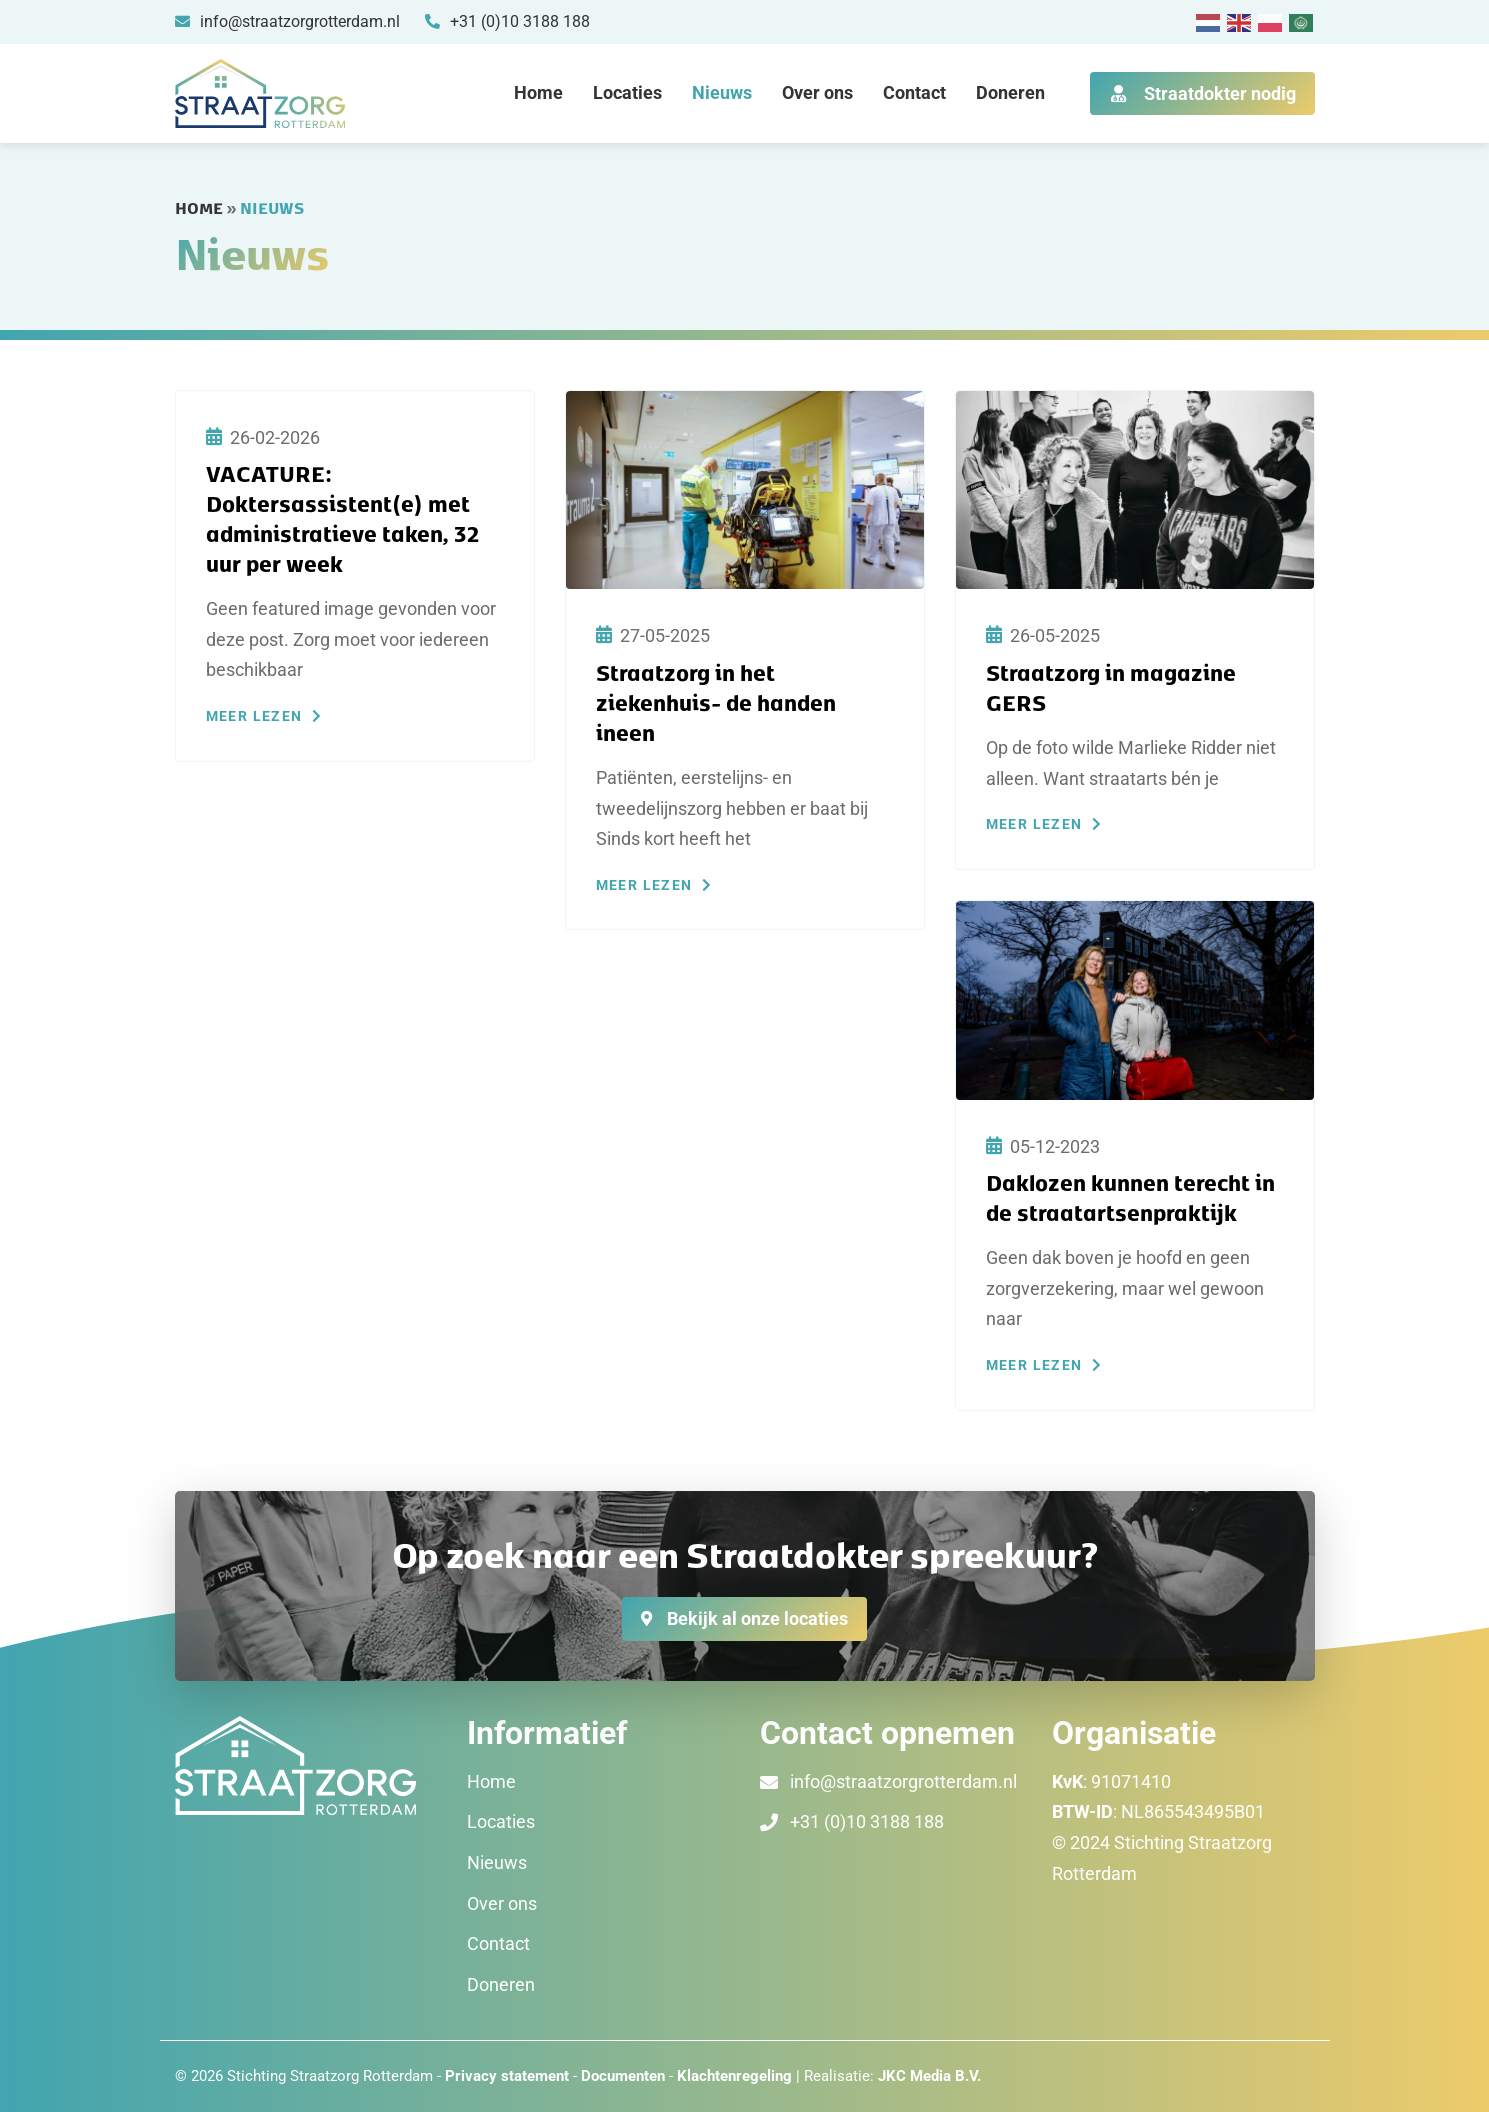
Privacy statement (507, 2076)
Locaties (627, 92)
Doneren (1010, 92)
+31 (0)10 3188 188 (867, 1821)
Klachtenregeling (734, 2076)
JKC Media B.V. (929, 2076)
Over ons (817, 92)
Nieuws (722, 92)
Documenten (625, 2076)
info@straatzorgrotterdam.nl (903, 1781)
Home (538, 92)
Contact (914, 92)
